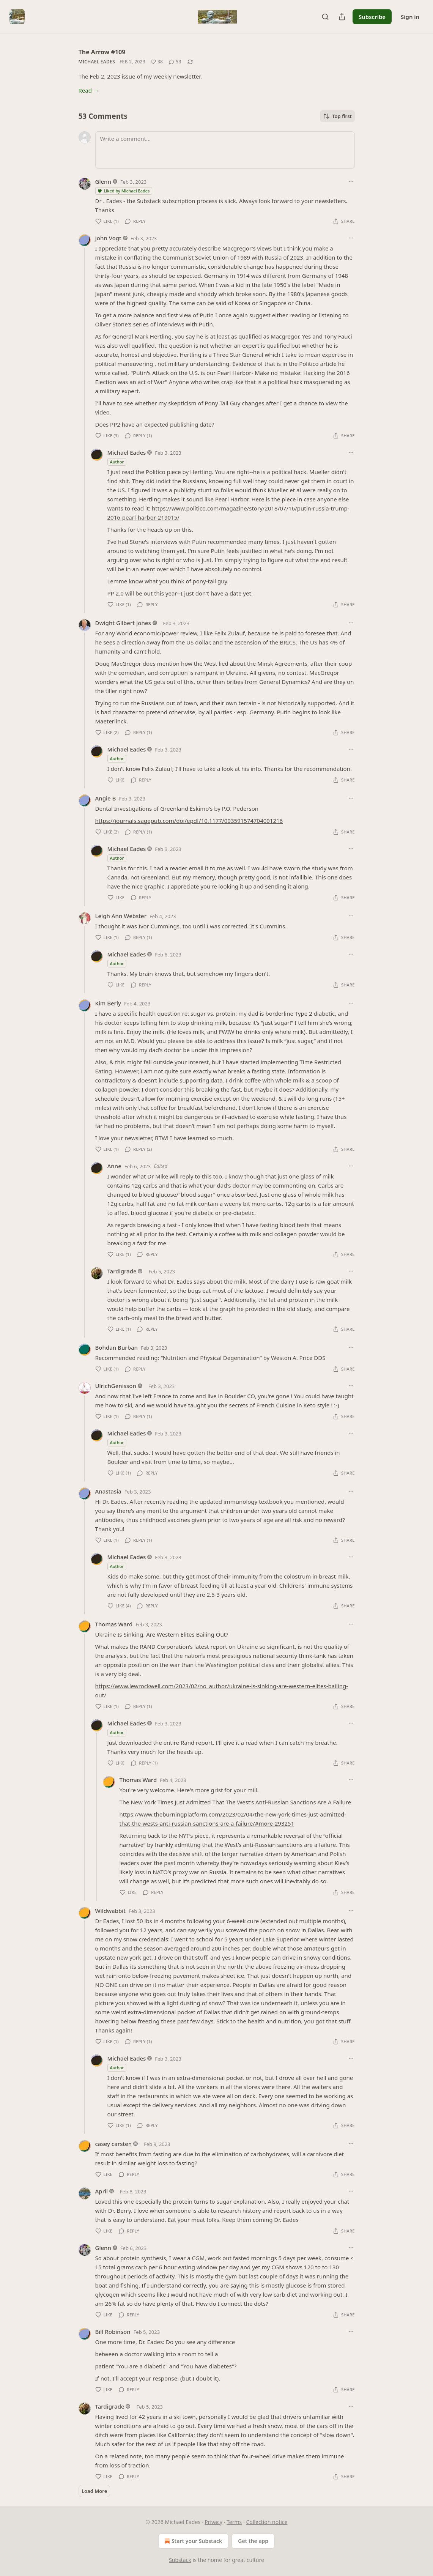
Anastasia (108, 1491)
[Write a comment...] (225, 150)
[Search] (325, 16)
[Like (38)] (156, 61)
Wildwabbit (110, 1910)
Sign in (410, 16)
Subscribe (372, 16)
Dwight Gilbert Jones (123, 623)
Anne (114, 1166)
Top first (337, 116)
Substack (180, 2559)
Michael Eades (97, 61)
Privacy (213, 2522)
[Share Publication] (342, 16)
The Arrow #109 (102, 52)
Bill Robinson (113, 2331)
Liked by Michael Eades (123, 191)
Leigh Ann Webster (121, 916)
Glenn (103, 181)
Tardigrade (122, 1271)
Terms (234, 2522)
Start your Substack (192, 2541)
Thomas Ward (114, 1624)
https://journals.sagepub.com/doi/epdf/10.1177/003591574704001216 (189, 820)
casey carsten (113, 2143)
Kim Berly (108, 1003)
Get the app (253, 2540)
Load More (94, 2491)
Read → (89, 90)
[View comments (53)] (175, 61)
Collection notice (266, 2522)
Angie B (105, 798)
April (101, 2191)
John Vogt (108, 238)
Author (117, 462)
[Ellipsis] (351, 181)
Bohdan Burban (116, 1347)
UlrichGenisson (115, 1386)
